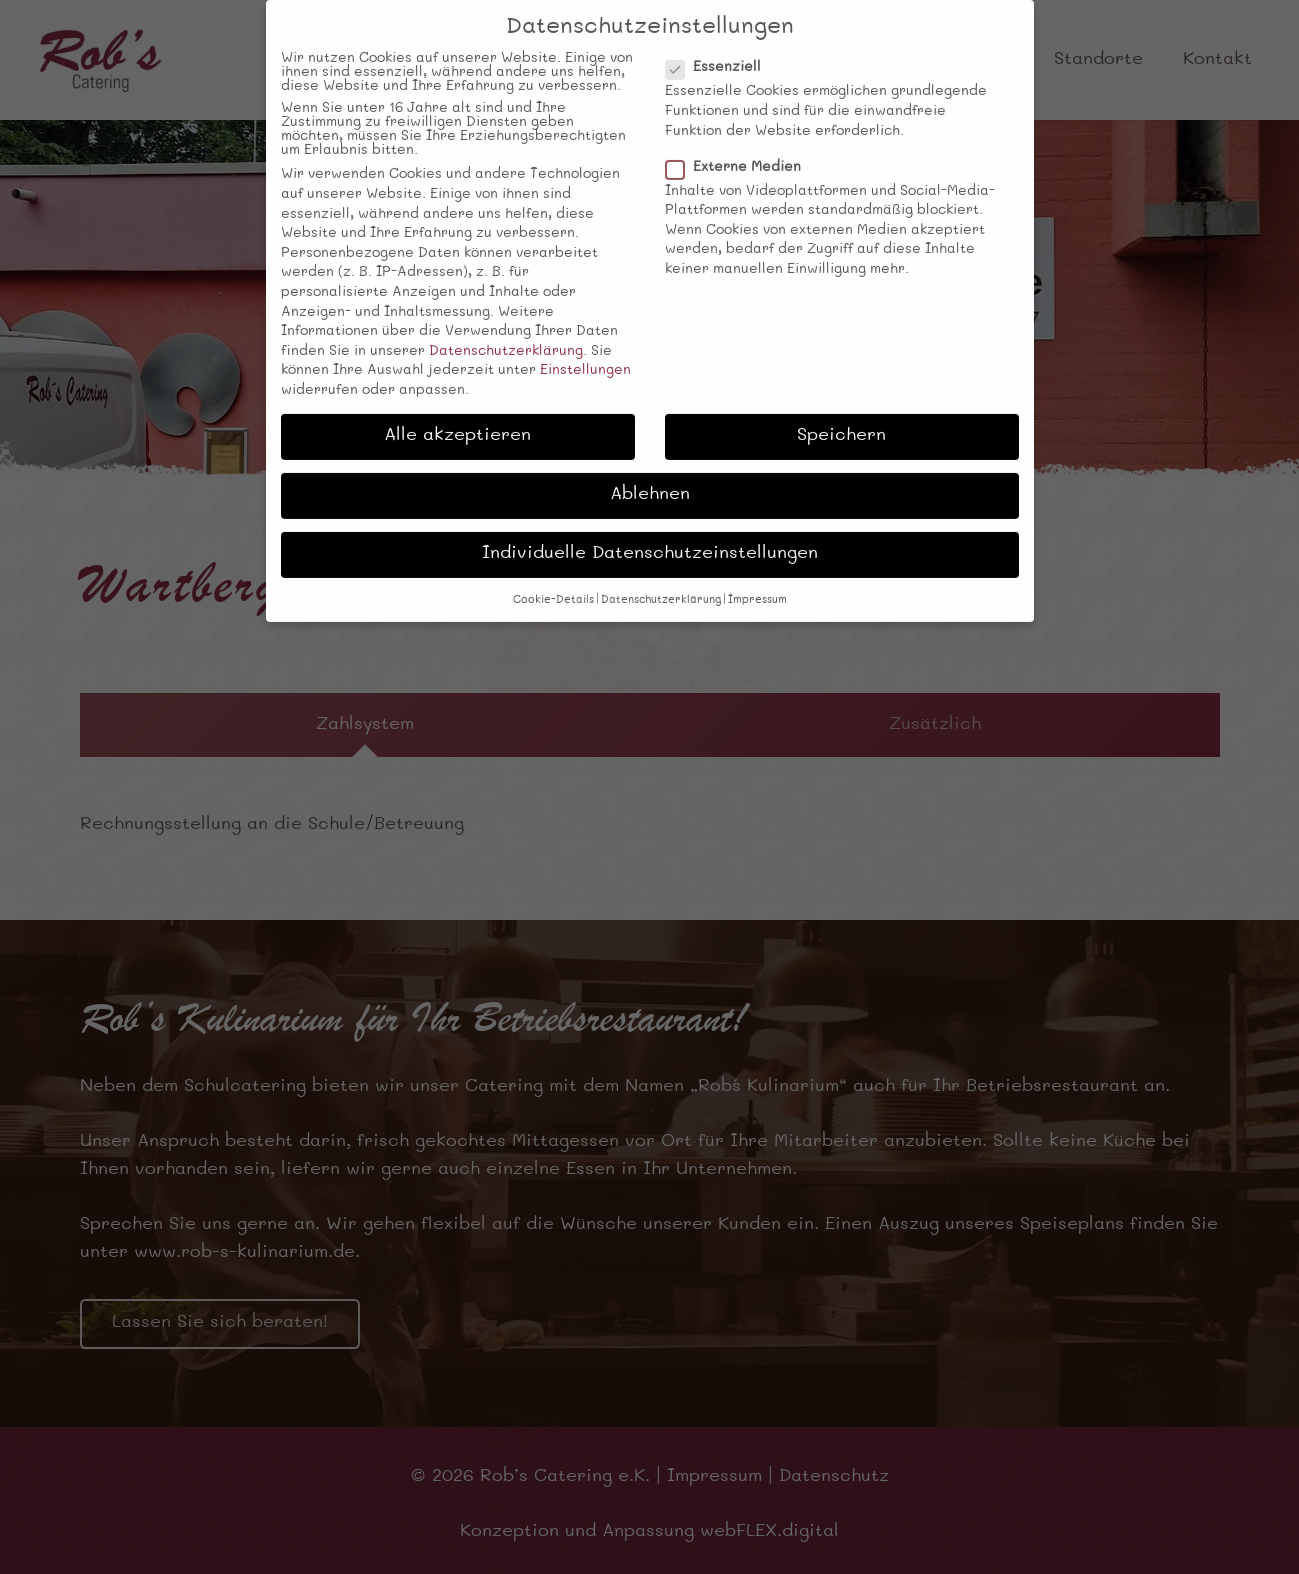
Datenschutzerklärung (506, 333)
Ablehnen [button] (650, 477)
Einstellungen (585, 352)
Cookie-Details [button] (553, 582)
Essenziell (716, 49)
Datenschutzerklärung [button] (661, 582)
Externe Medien (736, 149)
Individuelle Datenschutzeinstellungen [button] (650, 536)
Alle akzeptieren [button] (457, 418)
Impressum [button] (757, 582)
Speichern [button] (841, 418)
